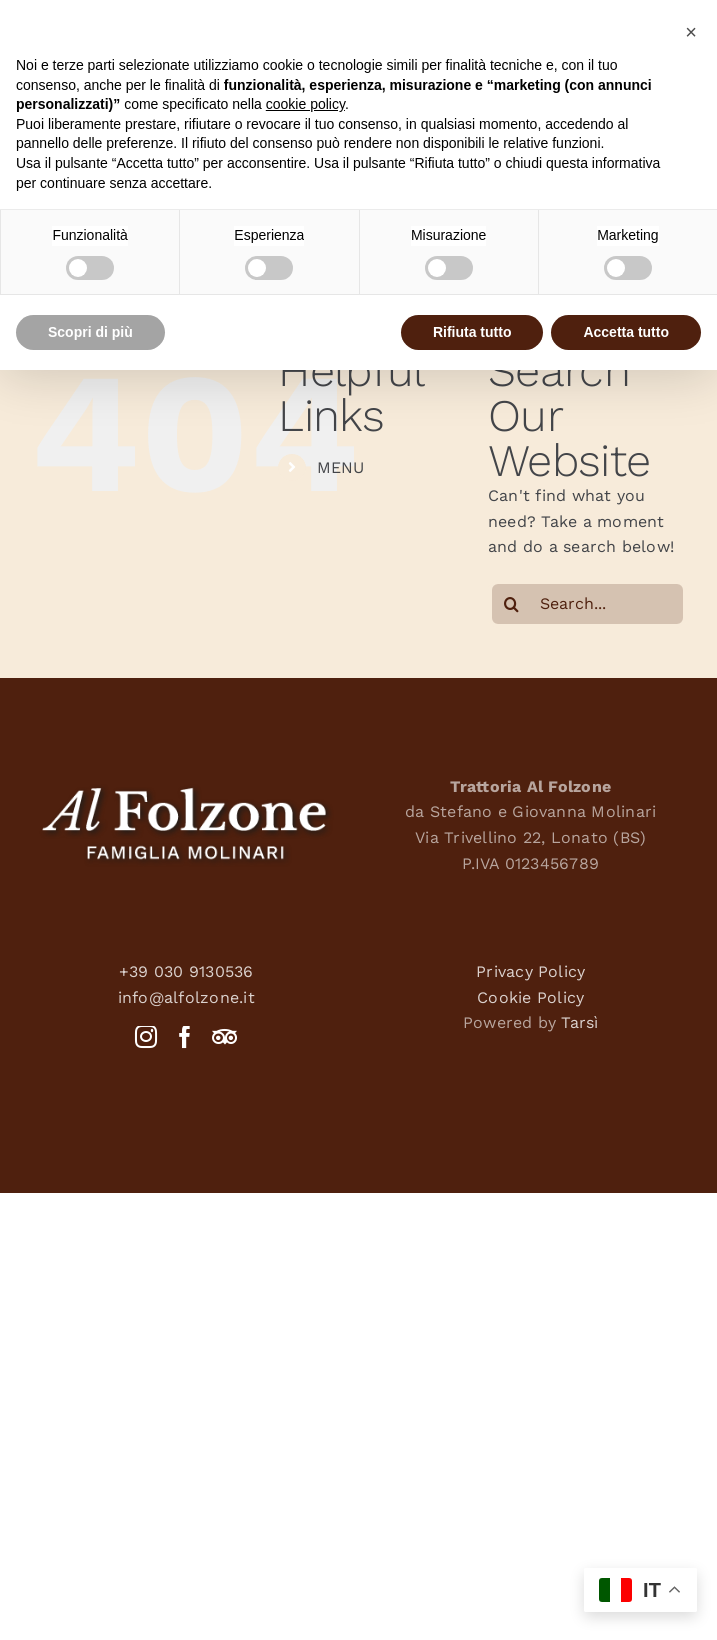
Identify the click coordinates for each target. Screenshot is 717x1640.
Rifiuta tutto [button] (472, 332)
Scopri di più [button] (90, 332)
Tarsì (579, 1022)
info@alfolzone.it (186, 997)
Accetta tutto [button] (626, 332)
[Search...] (587, 604)
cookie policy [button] (305, 104)
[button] (691, 32)
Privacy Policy (530, 971)
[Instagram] (146, 1037)
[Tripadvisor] (224, 1037)
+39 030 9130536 (186, 971)
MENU (341, 467)
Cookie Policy (530, 997)
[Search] (512, 604)
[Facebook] (185, 1037)
